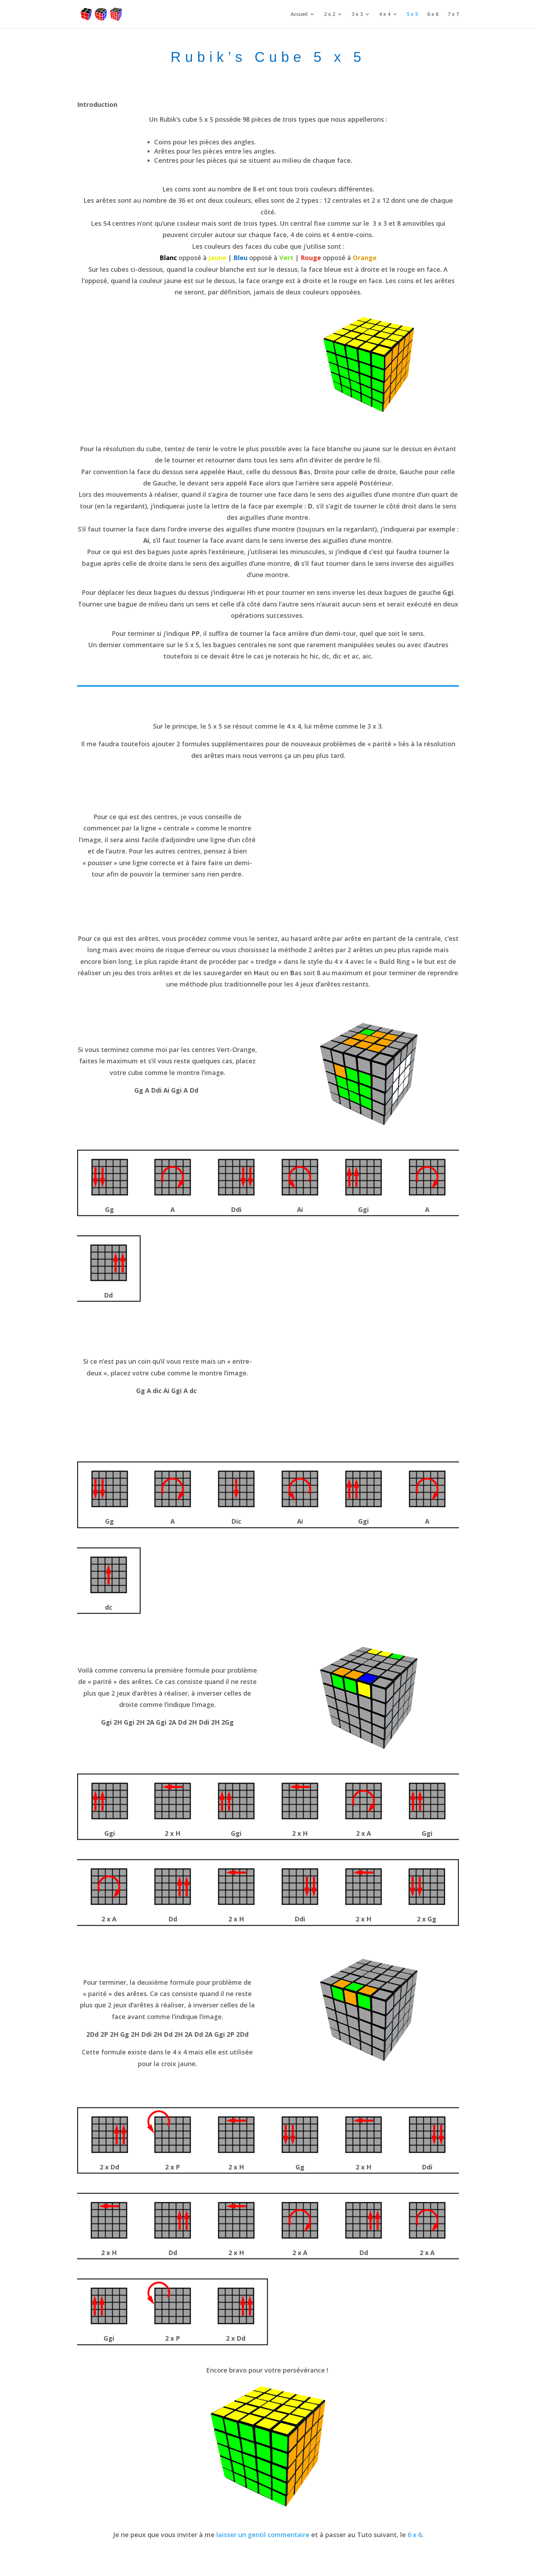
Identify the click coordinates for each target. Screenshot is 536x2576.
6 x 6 (432, 14)
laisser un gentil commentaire (262, 2534)
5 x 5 (412, 14)
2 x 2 (329, 14)
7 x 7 (453, 14)
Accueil (299, 14)
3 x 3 (357, 14)
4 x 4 (384, 14)
